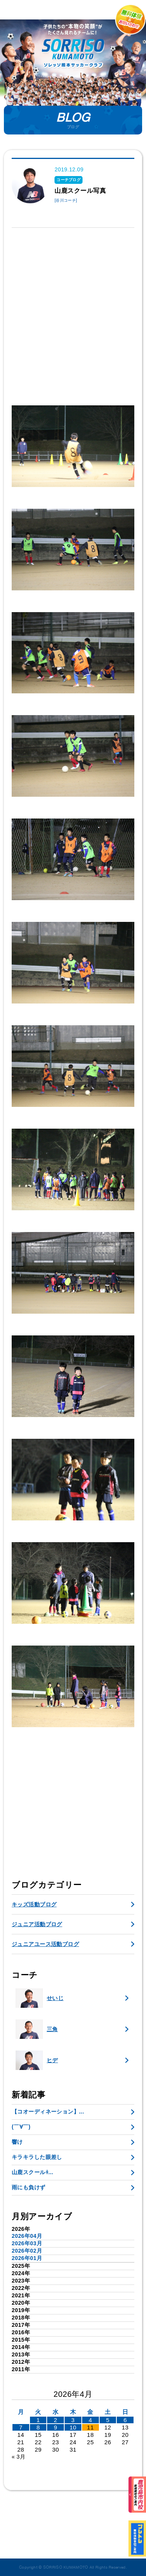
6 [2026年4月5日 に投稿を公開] (125, 2420)
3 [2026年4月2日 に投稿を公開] (73, 2420)
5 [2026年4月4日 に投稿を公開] (107, 2420)
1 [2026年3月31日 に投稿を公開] (38, 2420)
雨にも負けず (29, 2187)
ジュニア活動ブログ (37, 1924)
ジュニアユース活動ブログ (45, 1944)
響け (17, 2142)
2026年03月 (27, 2243)
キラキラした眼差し (37, 2157)
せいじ (39, 1998)
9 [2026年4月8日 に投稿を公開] (55, 2427)
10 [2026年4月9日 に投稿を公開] (73, 2427)
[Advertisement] (73, 312)
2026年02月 (27, 2251)
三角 (37, 2029)
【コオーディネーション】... (48, 2111)
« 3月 (18, 2457)
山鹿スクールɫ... (32, 2172)
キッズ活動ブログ (34, 1904)
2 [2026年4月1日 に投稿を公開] (55, 2420)
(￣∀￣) (21, 2127)
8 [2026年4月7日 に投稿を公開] (38, 2427)
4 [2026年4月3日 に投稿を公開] (90, 2420)
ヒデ (37, 2060)
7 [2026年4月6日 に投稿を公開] (21, 2427)
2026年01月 (27, 2258)
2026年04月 (27, 2236)
